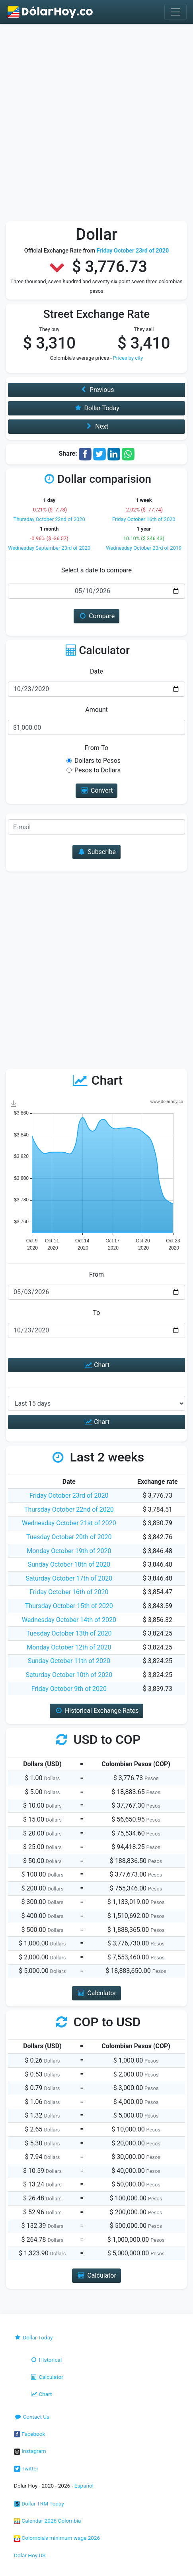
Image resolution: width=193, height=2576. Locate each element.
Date (96, 671)
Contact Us (31, 2416)
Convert (96, 790)
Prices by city (128, 358)
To (96, 1312)
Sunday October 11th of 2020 (69, 1661)
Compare (96, 616)
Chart (96, 1365)
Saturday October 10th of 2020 (68, 1675)
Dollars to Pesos (97, 760)
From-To (96, 748)
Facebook (29, 2434)
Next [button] (96, 426)
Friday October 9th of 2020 (69, 1689)
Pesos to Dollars (97, 770)
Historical (46, 2360)
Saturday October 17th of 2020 (68, 1578)
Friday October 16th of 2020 (143, 519)
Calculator (46, 2377)
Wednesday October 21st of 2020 (69, 1523)
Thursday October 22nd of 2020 (49, 519)
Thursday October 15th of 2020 (69, 1606)
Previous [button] (96, 390)
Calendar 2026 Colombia (47, 2520)
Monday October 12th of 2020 (69, 1647)
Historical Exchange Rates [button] (97, 1710)
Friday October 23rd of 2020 (68, 1495)
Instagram (30, 2451)
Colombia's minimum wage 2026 (57, 2538)
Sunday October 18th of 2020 (69, 1564)
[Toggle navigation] (175, 12)
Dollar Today (33, 2337)
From (96, 1274)
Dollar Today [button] (96, 408)
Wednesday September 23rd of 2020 (49, 548)
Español (84, 2485)
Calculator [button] (96, 1993)
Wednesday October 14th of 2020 (69, 1620)
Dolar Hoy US (29, 2555)
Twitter (26, 2468)
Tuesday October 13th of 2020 (69, 1633)
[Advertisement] (96, 124)
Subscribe (96, 852)
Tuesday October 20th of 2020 (69, 1537)
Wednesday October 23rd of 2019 (143, 548)
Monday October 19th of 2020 (69, 1551)
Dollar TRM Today (39, 2503)
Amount (96, 709)
